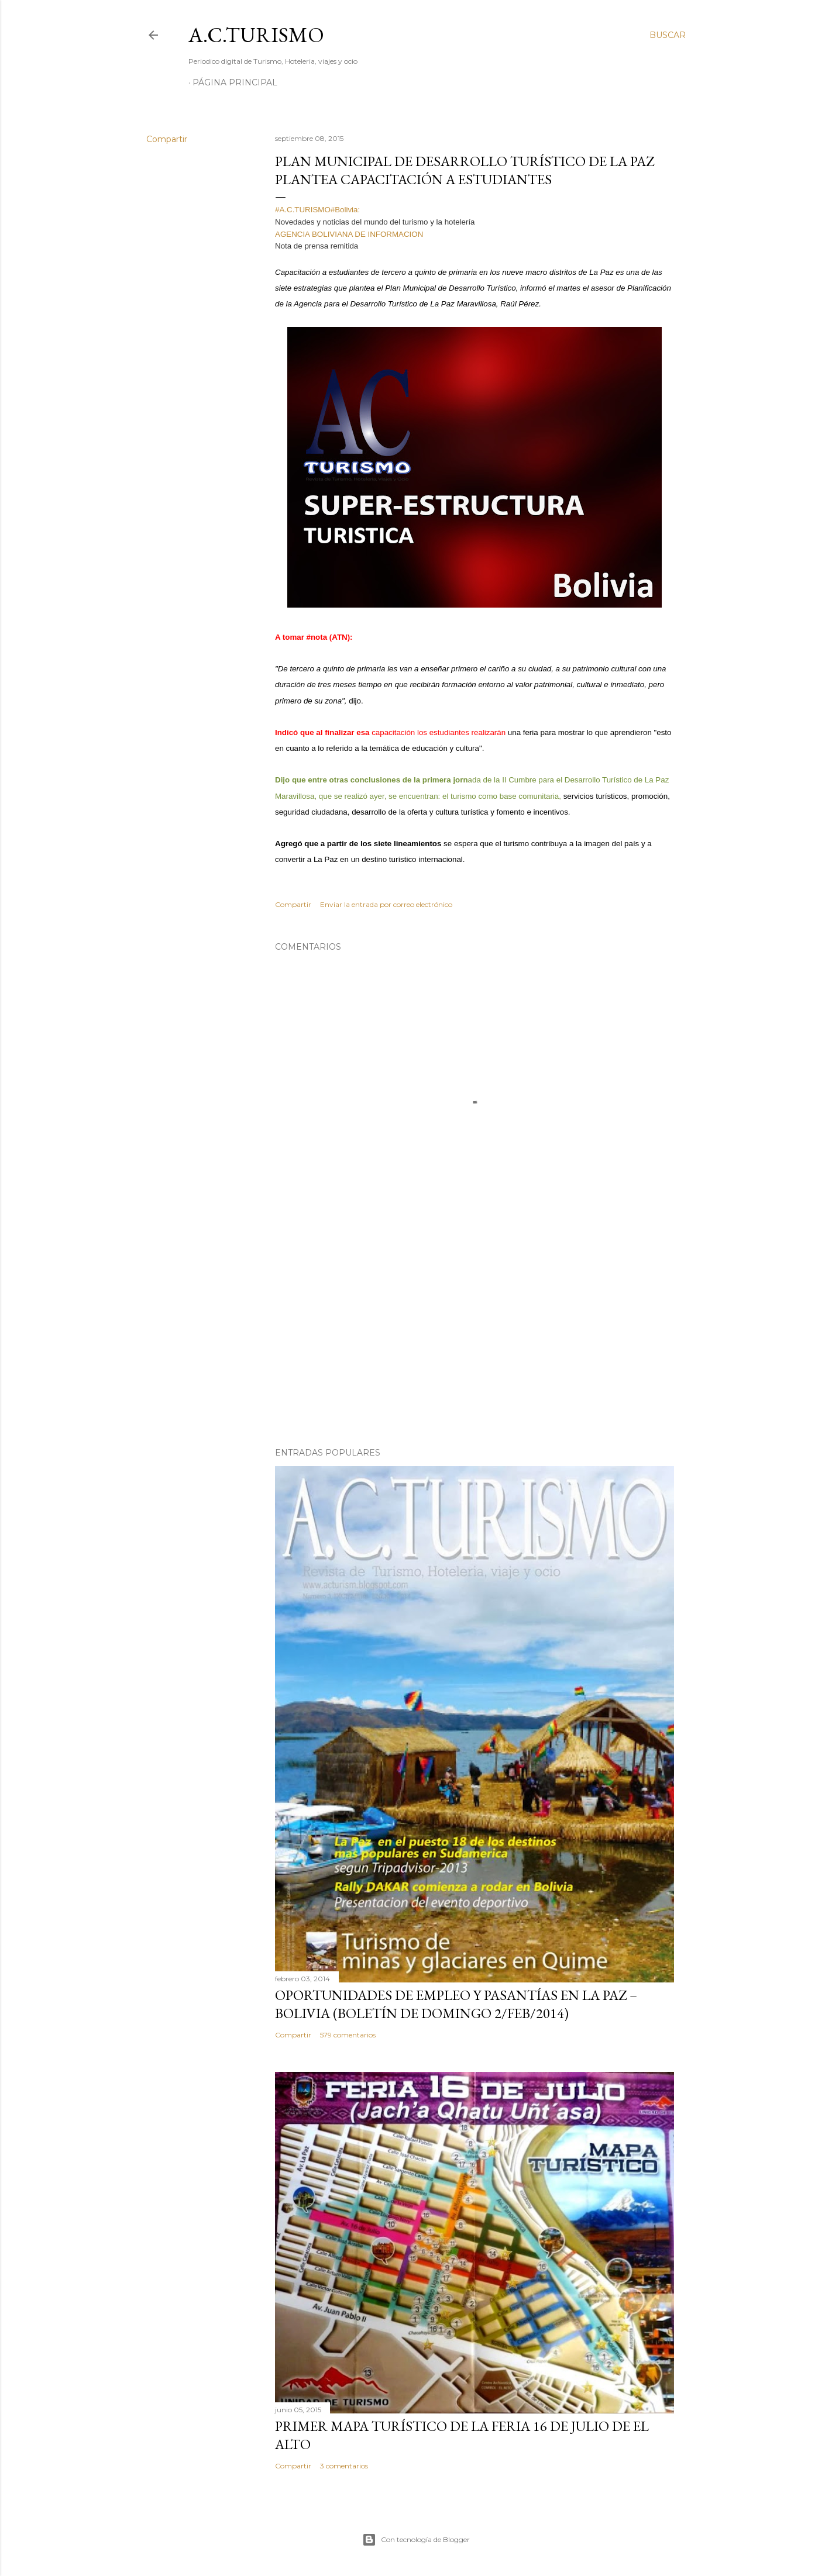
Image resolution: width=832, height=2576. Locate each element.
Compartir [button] (166, 139)
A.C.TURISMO (256, 35)
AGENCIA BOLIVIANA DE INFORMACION (349, 234)
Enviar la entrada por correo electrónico (386, 904)
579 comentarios (348, 2034)
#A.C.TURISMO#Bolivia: (320, 209)
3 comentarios (344, 2465)
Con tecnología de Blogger (416, 2540)
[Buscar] (667, 35)
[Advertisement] (474, 1336)
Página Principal (234, 82)
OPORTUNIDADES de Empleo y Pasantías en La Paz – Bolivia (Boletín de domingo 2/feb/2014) (456, 2004)
